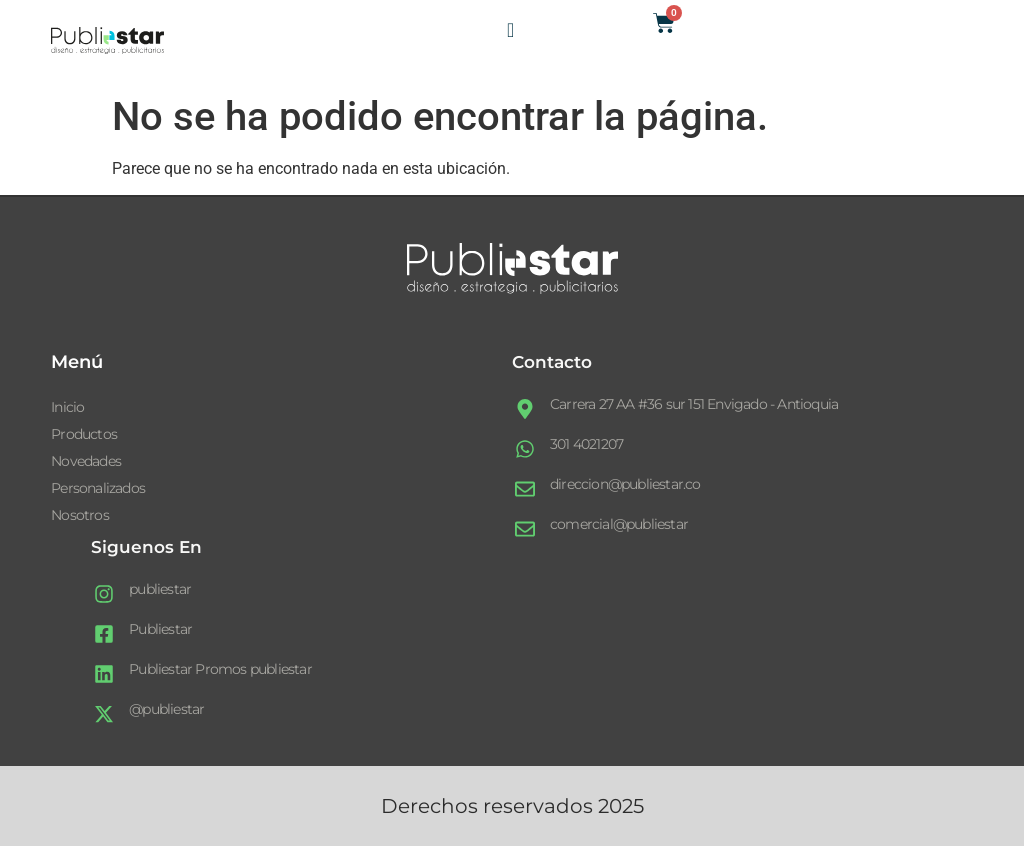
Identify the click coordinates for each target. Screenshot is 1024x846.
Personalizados (98, 488)
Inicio (67, 407)
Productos (84, 434)
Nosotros (80, 515)
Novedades (86, 461)
